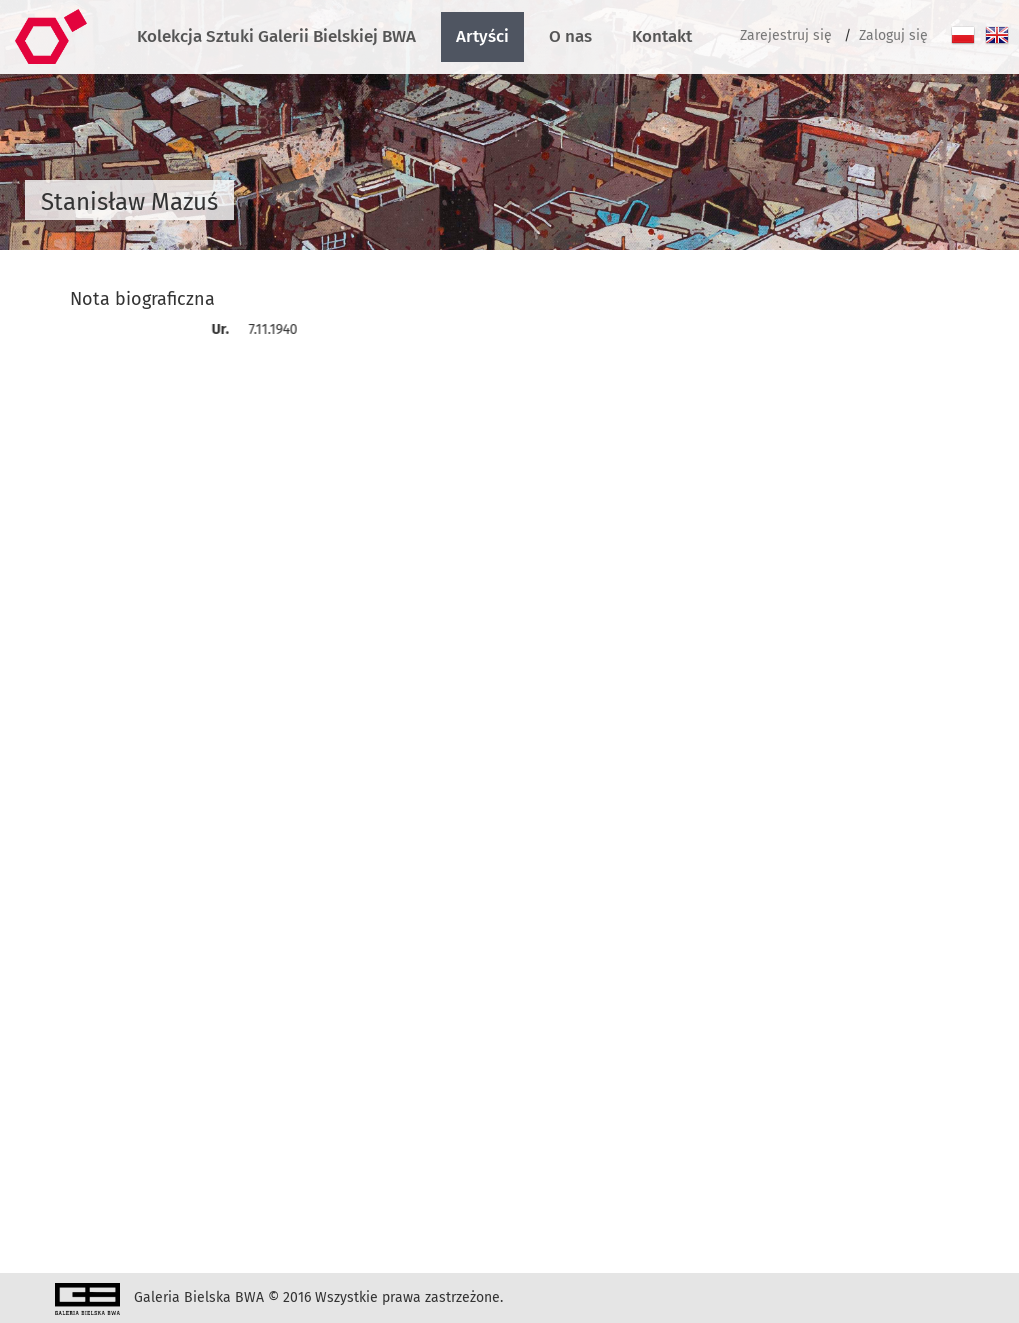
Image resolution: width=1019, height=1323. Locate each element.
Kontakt (662, 36)
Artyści (482, 36)
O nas (570, 36)
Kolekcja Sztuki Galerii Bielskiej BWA (276, 36)
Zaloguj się (893, 35)
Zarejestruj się (786, 35)
